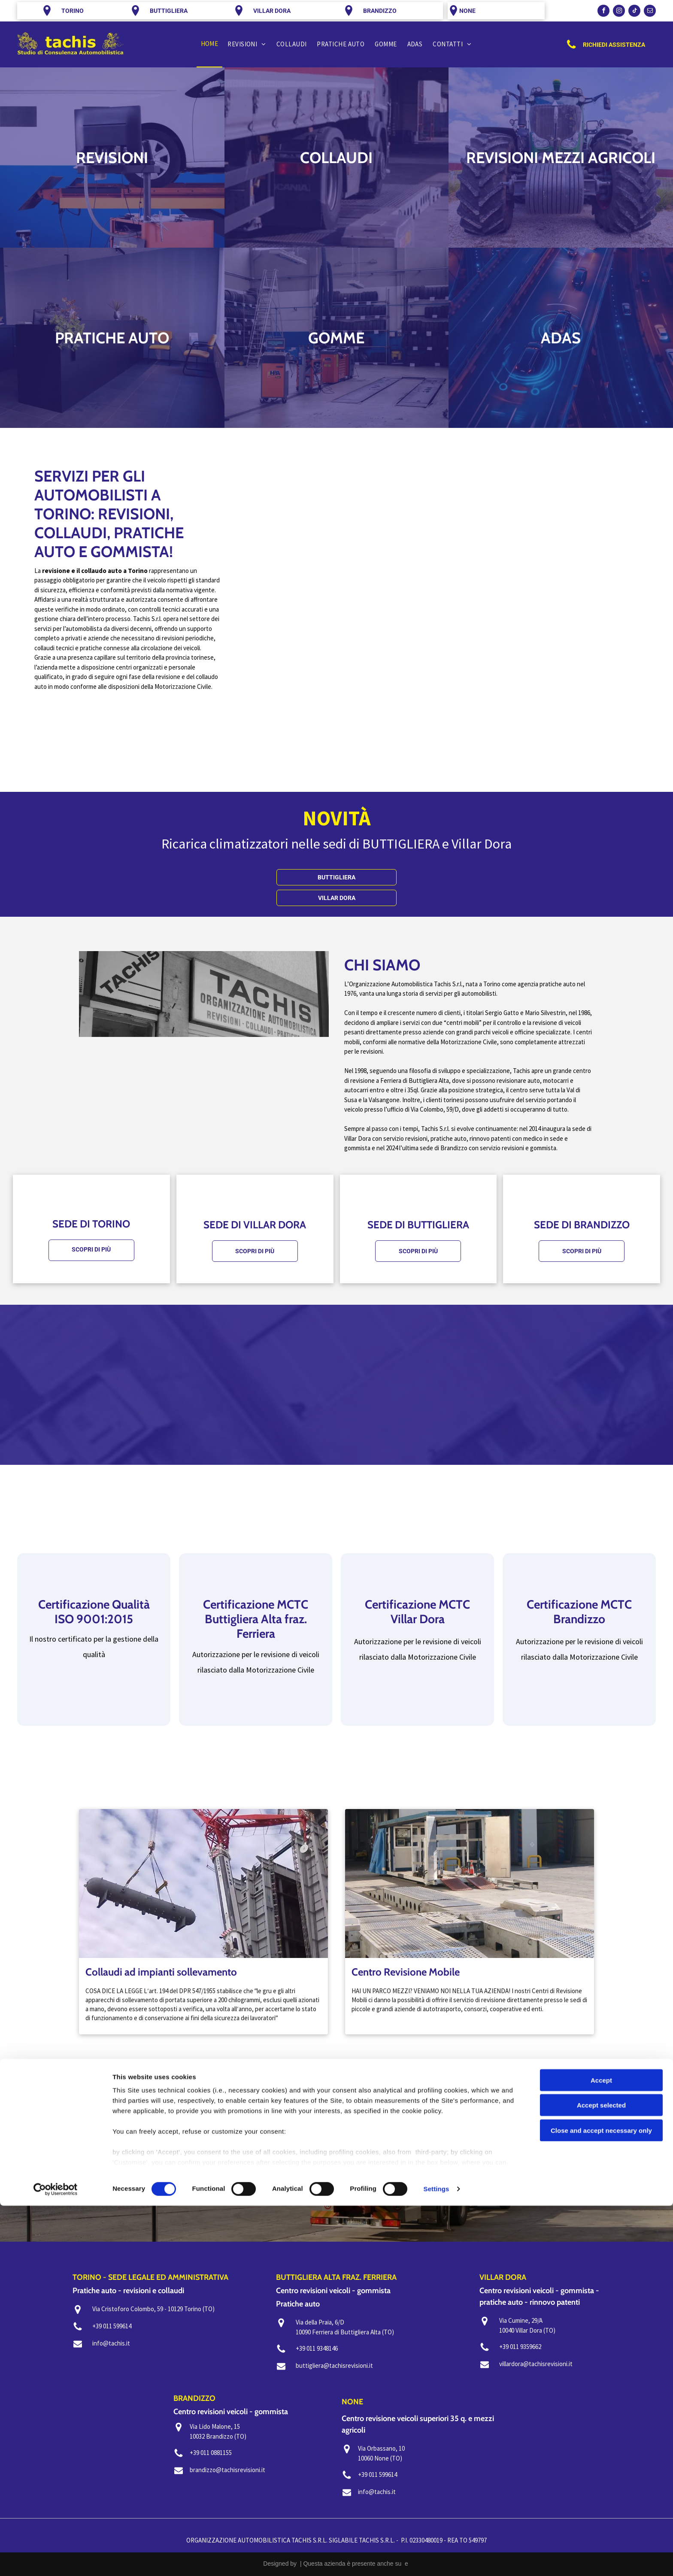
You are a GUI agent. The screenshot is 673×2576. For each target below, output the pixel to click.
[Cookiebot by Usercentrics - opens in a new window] (55, 2559)
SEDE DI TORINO (91, 1224)
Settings (436, 2559)
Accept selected (601, 2475)
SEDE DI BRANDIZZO (582, 1224)
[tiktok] (634, 12)
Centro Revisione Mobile (406, 1972)
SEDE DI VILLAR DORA (254, 1224)
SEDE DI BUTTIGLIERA (418, 1224)
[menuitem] (210, 44)
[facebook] (603, 12)
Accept (601, 2450)
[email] (650, 12)
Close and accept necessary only (601, 2500)
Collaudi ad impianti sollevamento (161, 1972)
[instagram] (619, 12)
